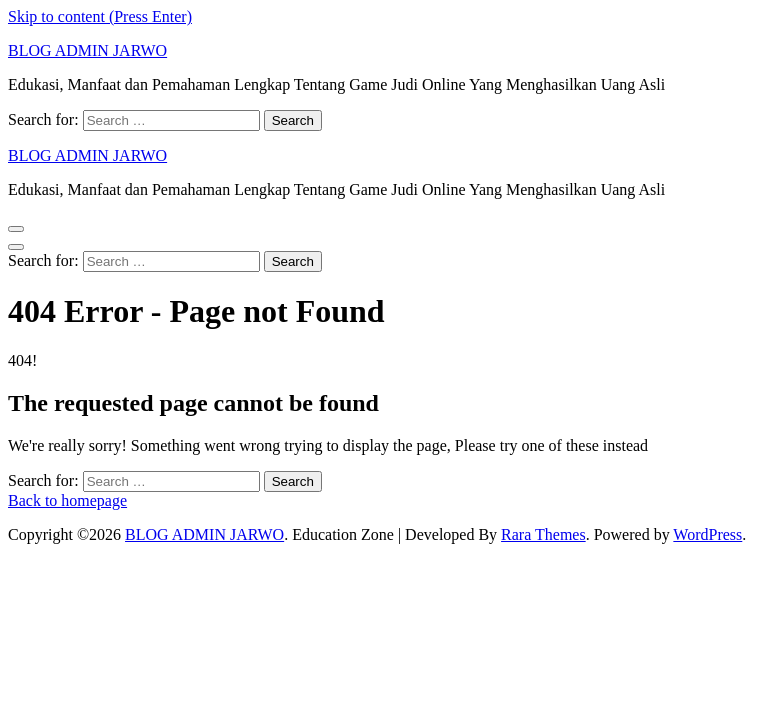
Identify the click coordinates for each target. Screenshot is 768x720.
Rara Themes (543, 534)
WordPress (707, 534)
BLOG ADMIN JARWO (87, 50)
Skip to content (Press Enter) (100, 16)
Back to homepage (67, 500)
